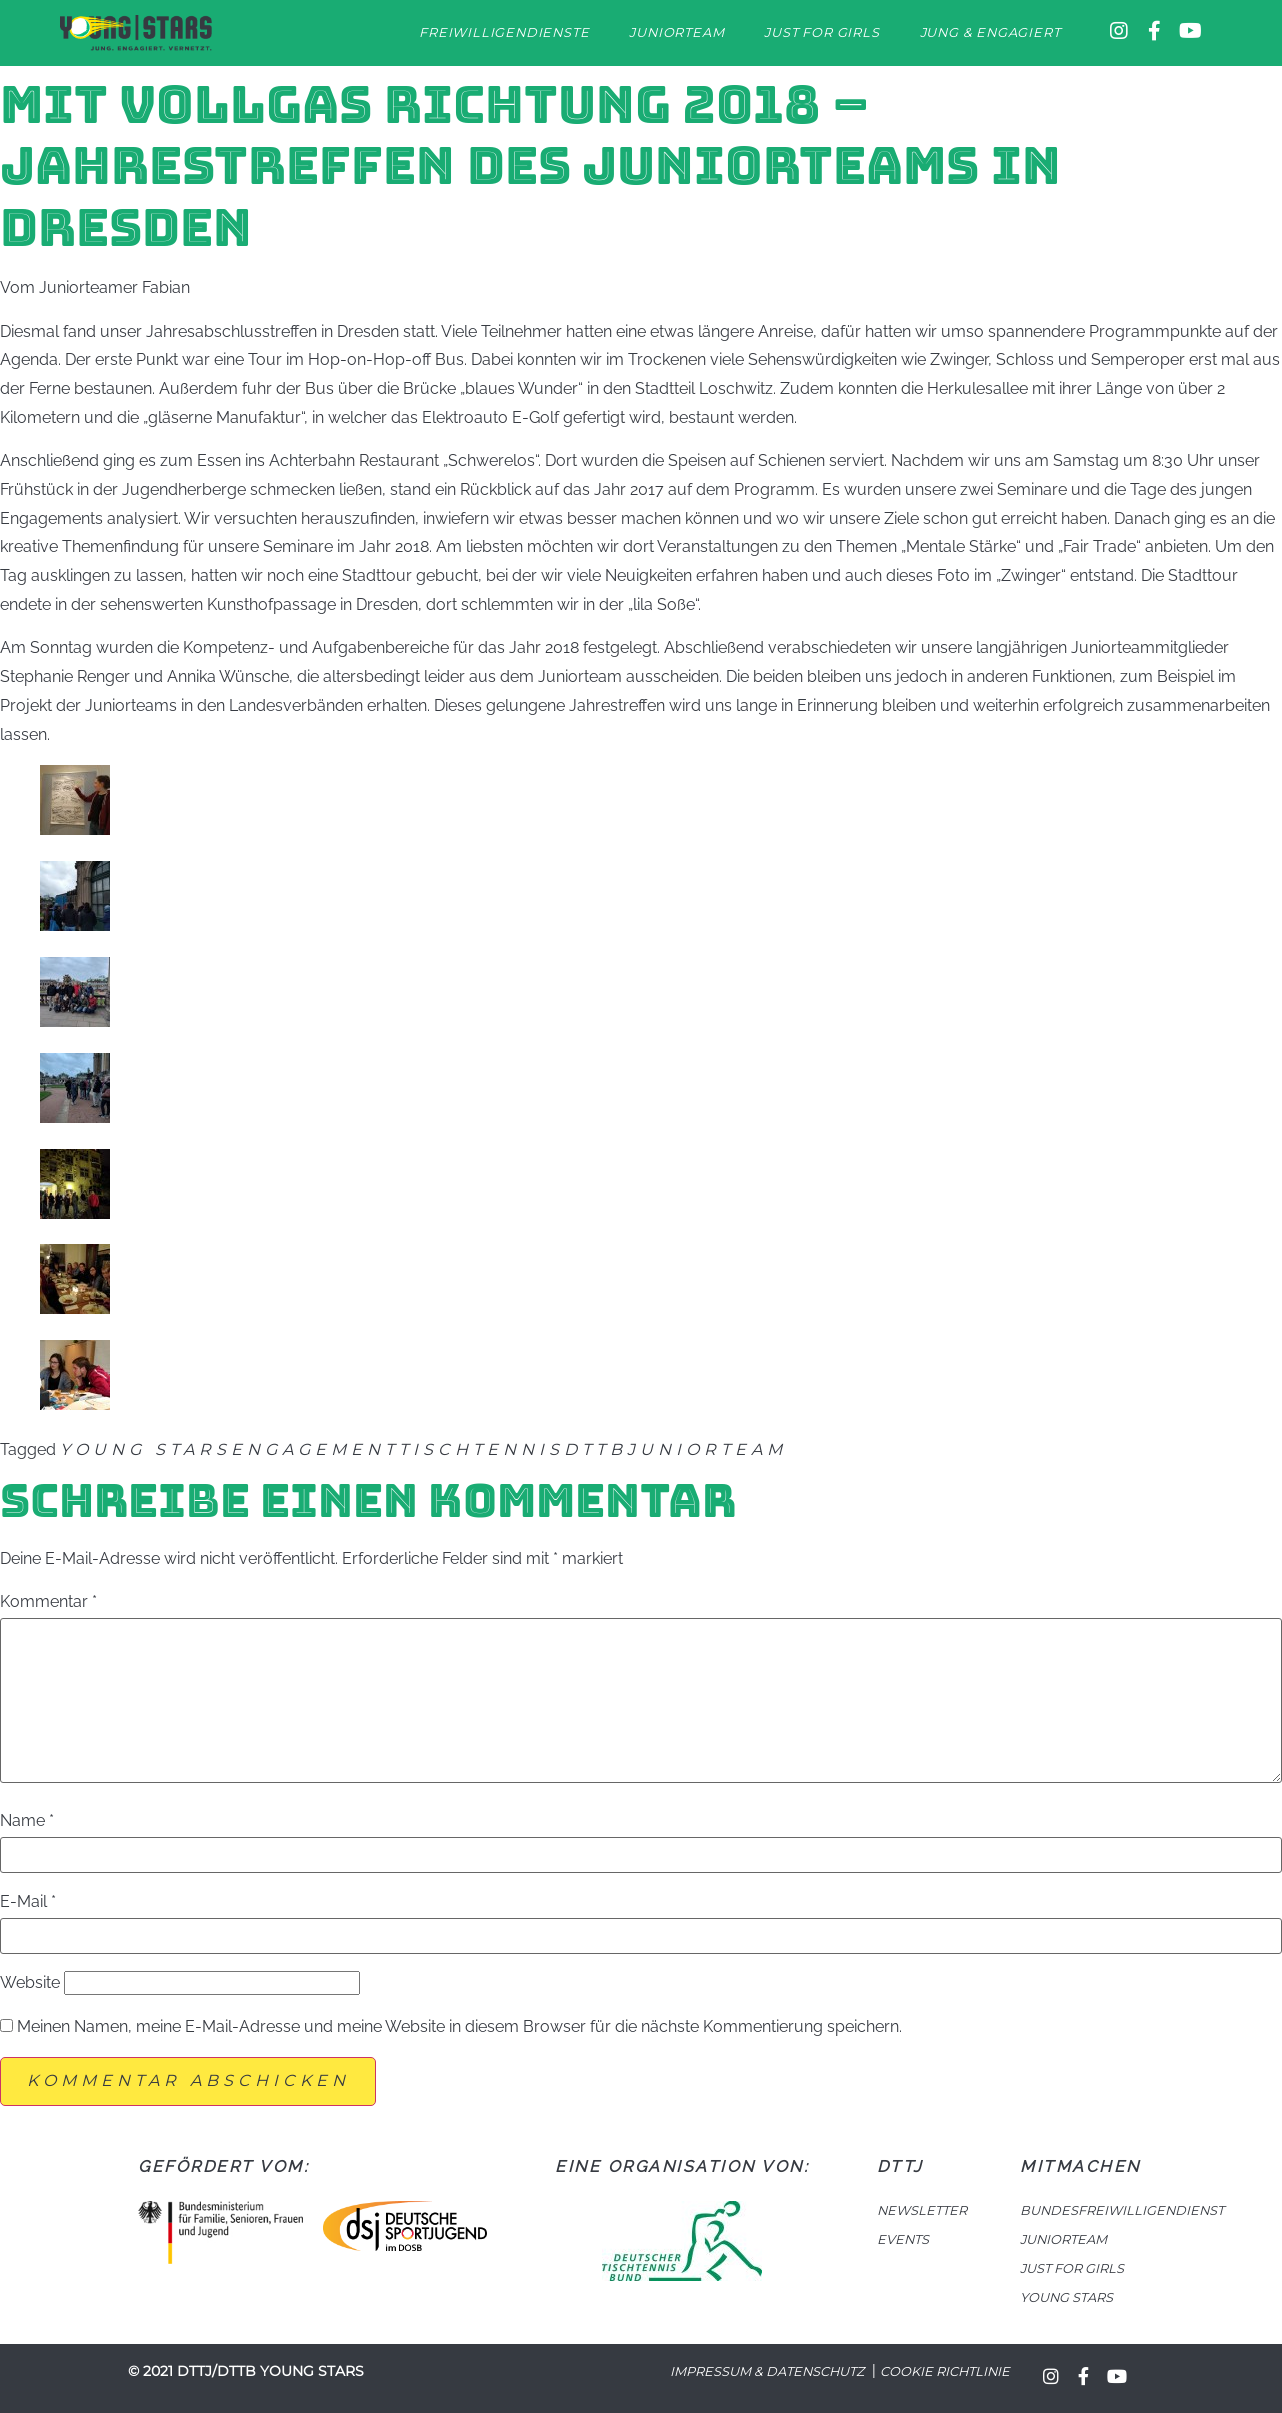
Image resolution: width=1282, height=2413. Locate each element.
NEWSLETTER (922, 2210)
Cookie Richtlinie (945, 2371)
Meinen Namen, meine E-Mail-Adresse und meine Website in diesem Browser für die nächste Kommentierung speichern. (459, 2027)
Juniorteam (676, 32)
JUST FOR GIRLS (1072, 2268)
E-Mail (28, 1902)
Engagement (315, 1449)
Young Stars (145, 1449)
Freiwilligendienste (504, 32)
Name (27, 1821)
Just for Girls (821, 32)
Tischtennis (481, 1449)
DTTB (595, 1449)
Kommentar (48, 1602)
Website (30, 1983)
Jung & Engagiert (990, 32)
